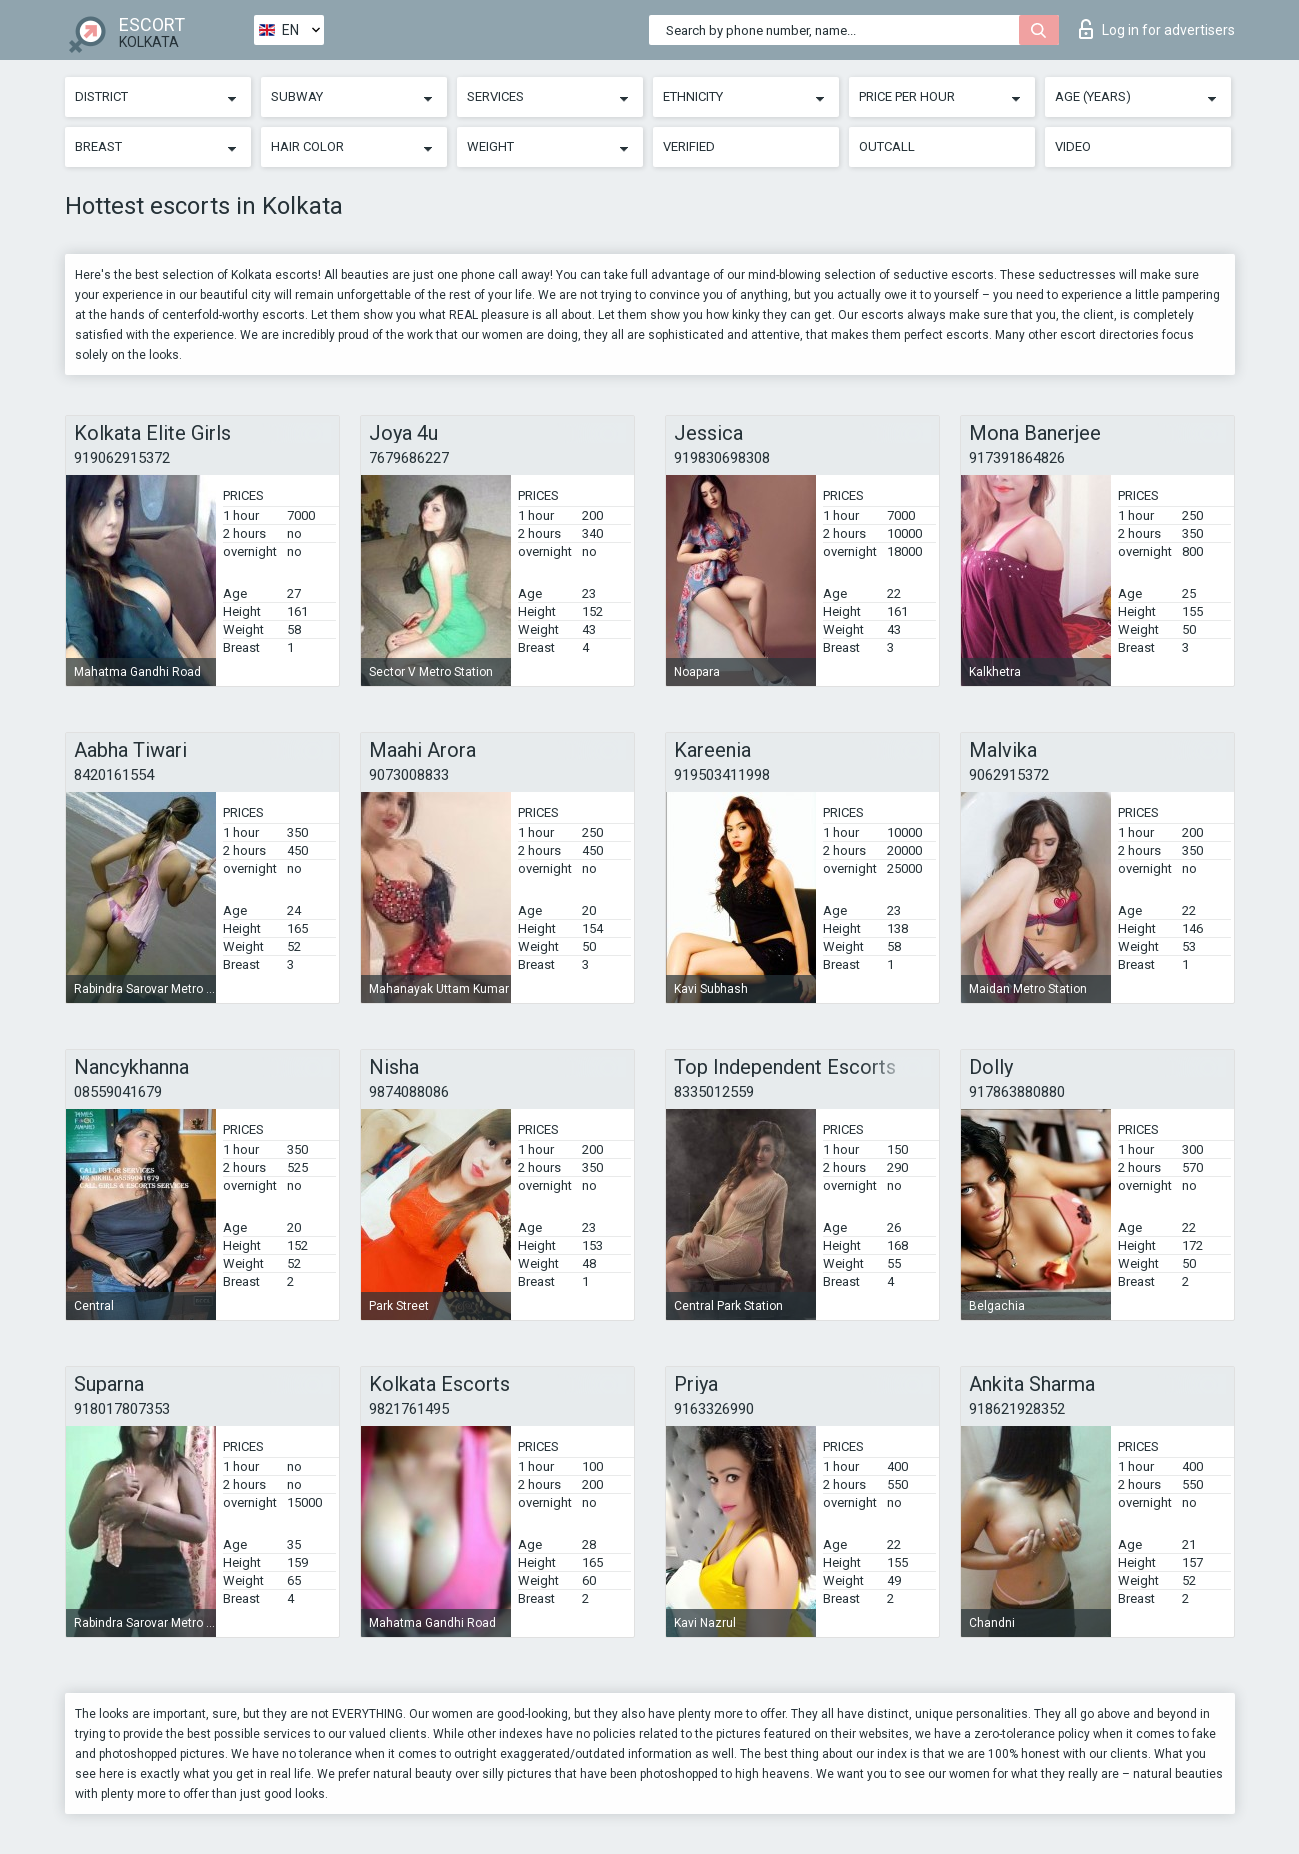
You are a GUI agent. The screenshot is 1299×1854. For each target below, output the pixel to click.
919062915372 (122, 458)
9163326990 (714, 1409)
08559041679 (118, 1092)
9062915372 (1009, 775)
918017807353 (122, 1409)
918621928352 (1017, 1409)
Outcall (887, 146)
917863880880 (1017, 1092)
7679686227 (409, 458)
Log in (1157, 29)
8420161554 (114, 775)
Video (1073, 146)
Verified (689, 146)
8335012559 (714, 1092)
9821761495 (409, 1409)
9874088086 (409, 1092)
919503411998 (722, 775)
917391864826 (1017, 458)
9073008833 (409, 775)
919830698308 (722, 458)
